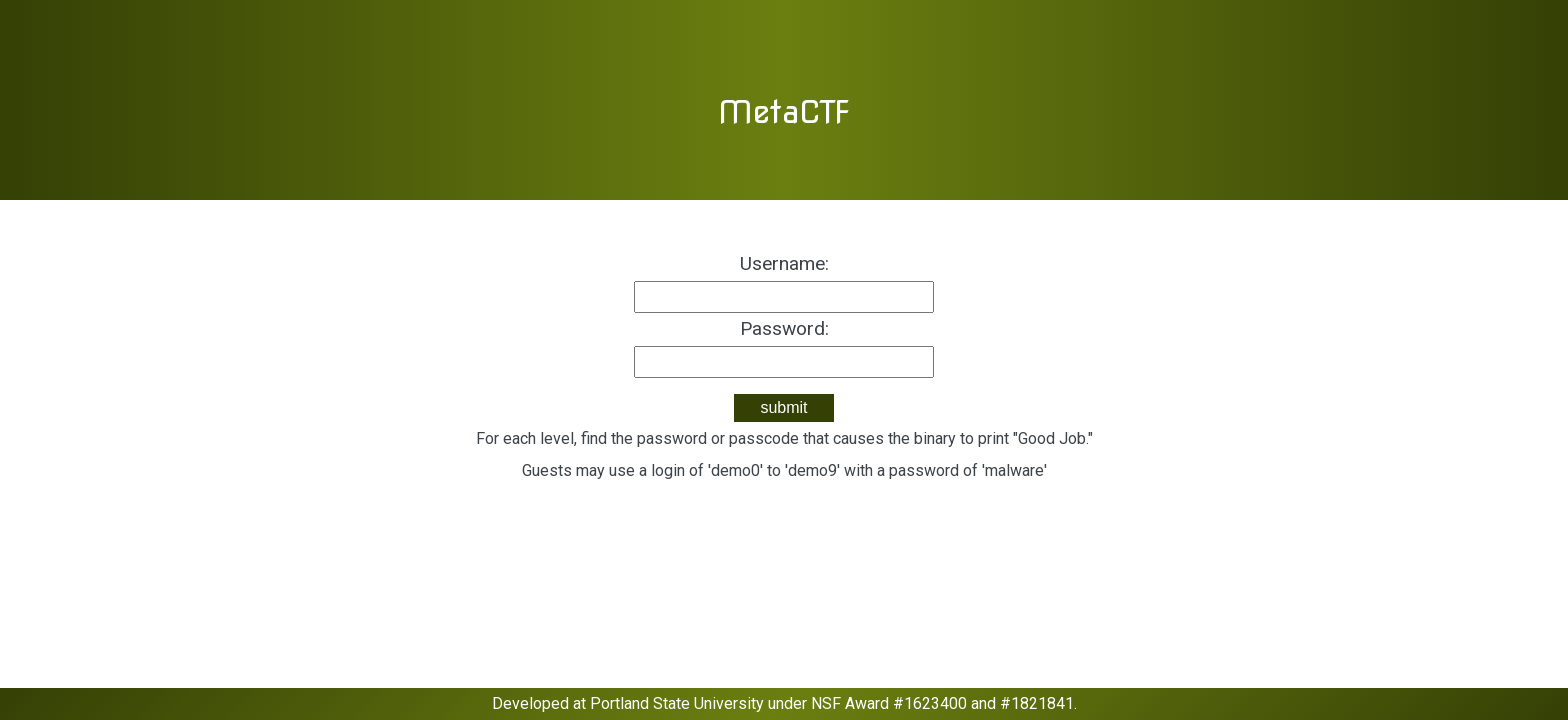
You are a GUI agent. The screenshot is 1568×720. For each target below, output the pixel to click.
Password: (784, 328)
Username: (784, 263)
